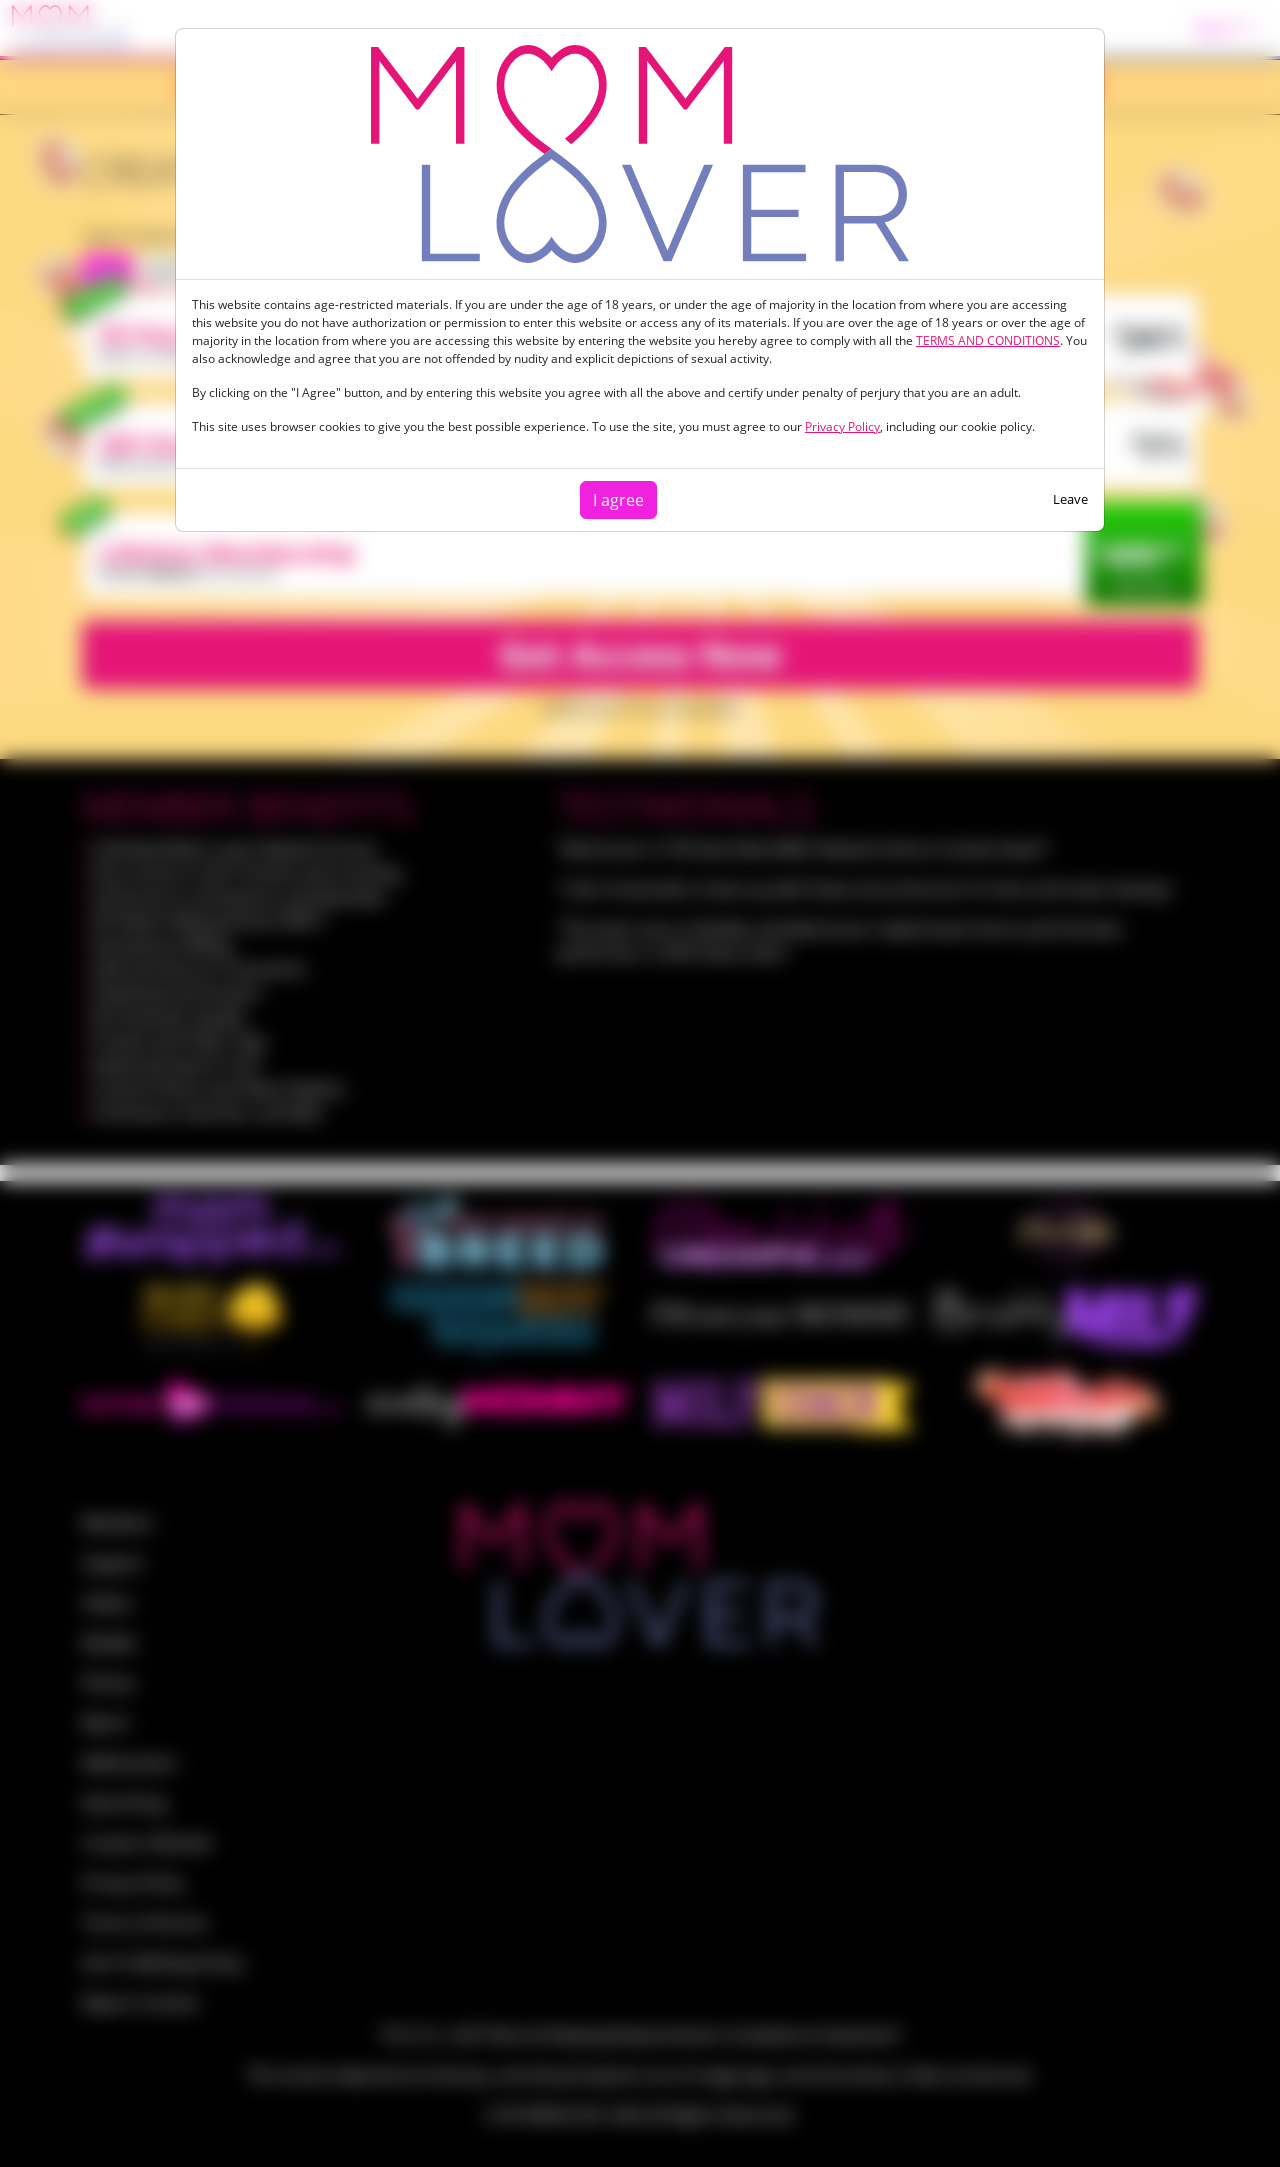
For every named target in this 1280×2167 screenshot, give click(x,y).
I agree (618, 500)
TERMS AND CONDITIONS (988, 340)
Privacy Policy (842, 426)
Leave (1070, 499)
